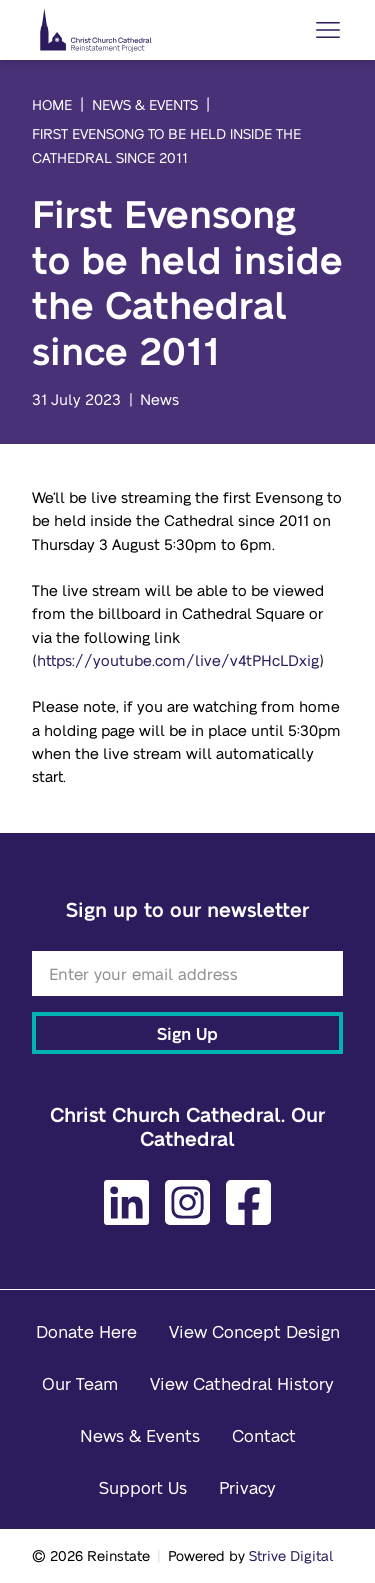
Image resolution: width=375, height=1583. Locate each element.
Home (52, 104)
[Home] (96, 30)
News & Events (145, 104)
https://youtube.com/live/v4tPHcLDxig (178, 660)
